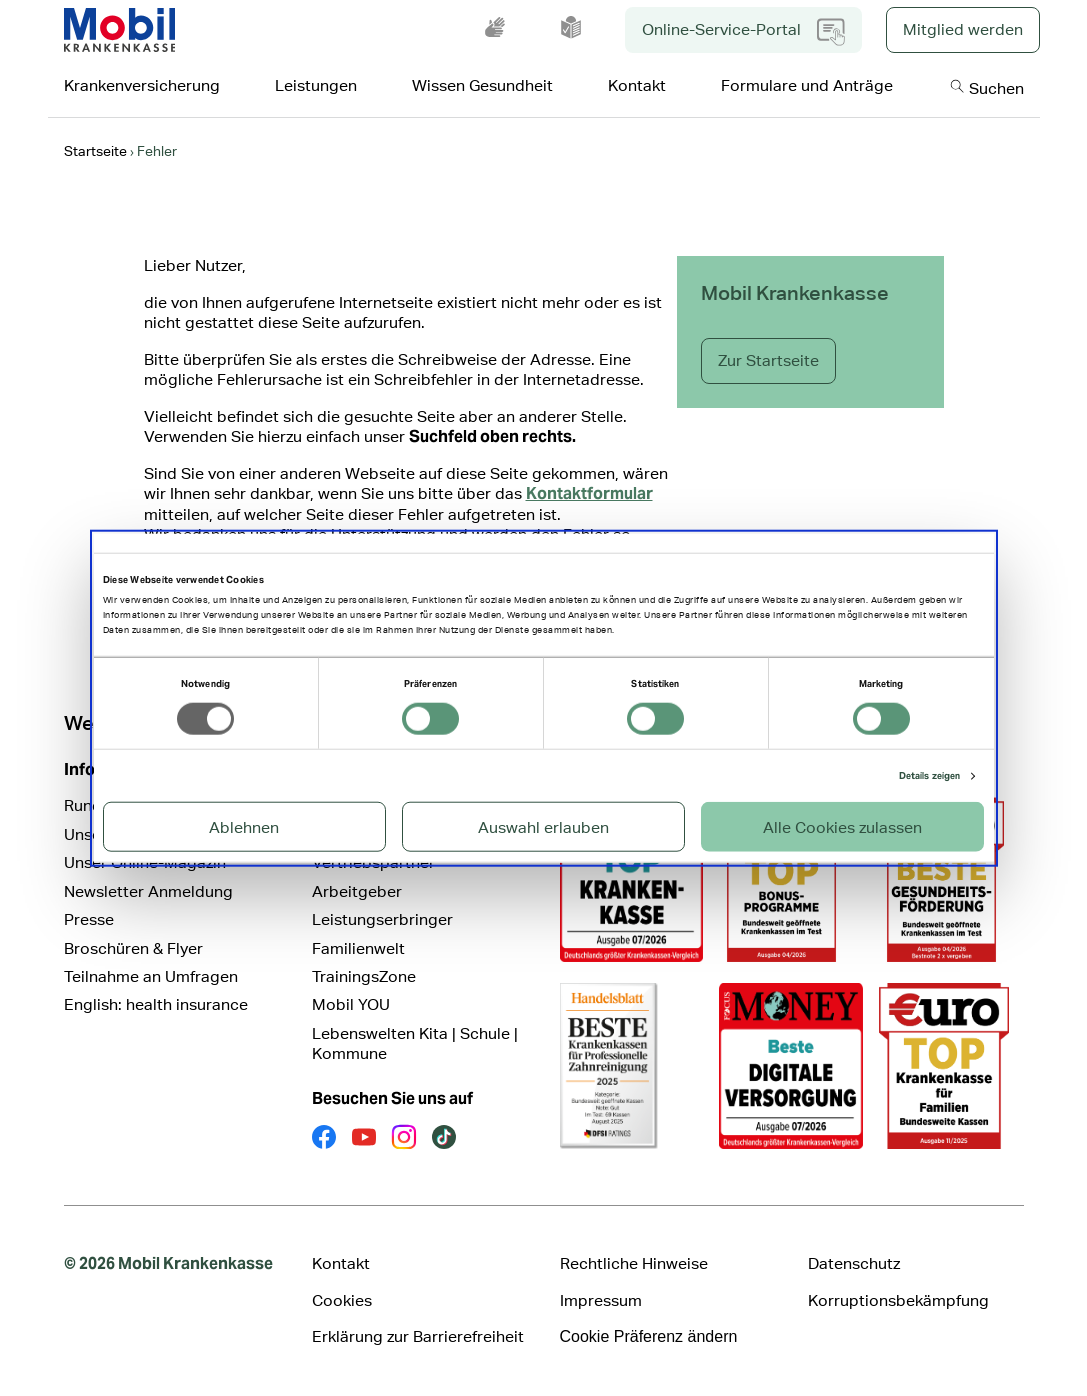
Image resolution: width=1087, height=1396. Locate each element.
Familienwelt (358, 948)
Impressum (601, 1300)
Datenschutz (854, 1263)
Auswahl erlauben (543, 827)
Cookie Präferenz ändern (649, 1336)
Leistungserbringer (382, 919)
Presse (89, 919)
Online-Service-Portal (743, 32)
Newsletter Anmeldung (148, 891)
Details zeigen (929, 776)
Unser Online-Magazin (145, 862)
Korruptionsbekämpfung (898, 1300)
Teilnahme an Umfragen (151, 976)
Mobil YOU (351, 1004)
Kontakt (341, 1263)
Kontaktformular (589, 493)
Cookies (342, 1300)
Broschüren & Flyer (133, 948)
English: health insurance (156, 1004)
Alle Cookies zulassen (842, 827)
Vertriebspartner (373, 862)
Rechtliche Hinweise (634, 1263)
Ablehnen (244, 827)
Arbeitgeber (357, 891)
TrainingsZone (364, 976)
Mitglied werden (963, 29)
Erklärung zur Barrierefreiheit (418, 1336)
